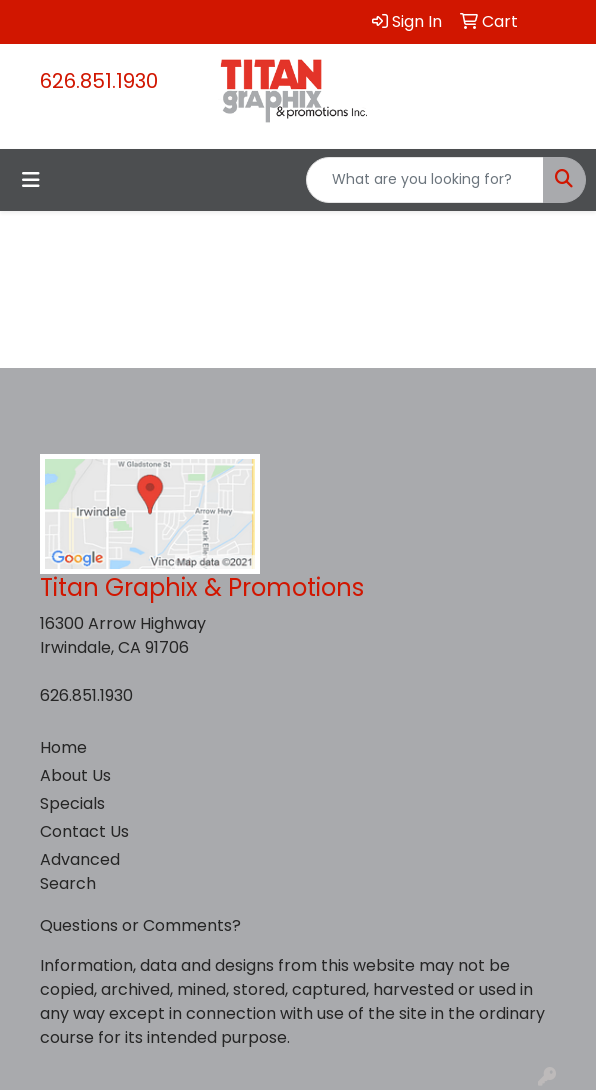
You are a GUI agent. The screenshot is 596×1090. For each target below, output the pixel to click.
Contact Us (84, 831)
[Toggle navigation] (31, 180)
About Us (75, 775)
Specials (72, 803)
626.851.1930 (99, 81)
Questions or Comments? (140, 925)
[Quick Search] (425, 180)
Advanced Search (80, 871)
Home (63, 747)
